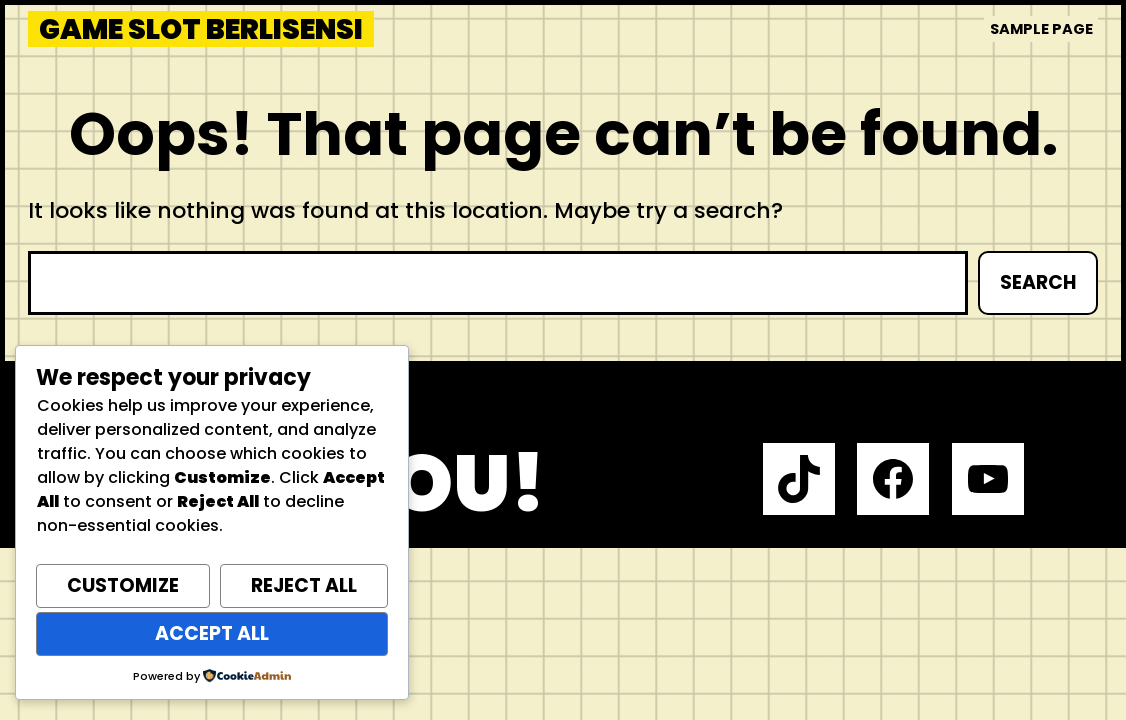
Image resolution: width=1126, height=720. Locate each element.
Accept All (212, 633)
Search (1038, 282)
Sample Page (1041, 29)
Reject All (304, 585)
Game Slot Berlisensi (201, 29)
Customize (123, 585)
